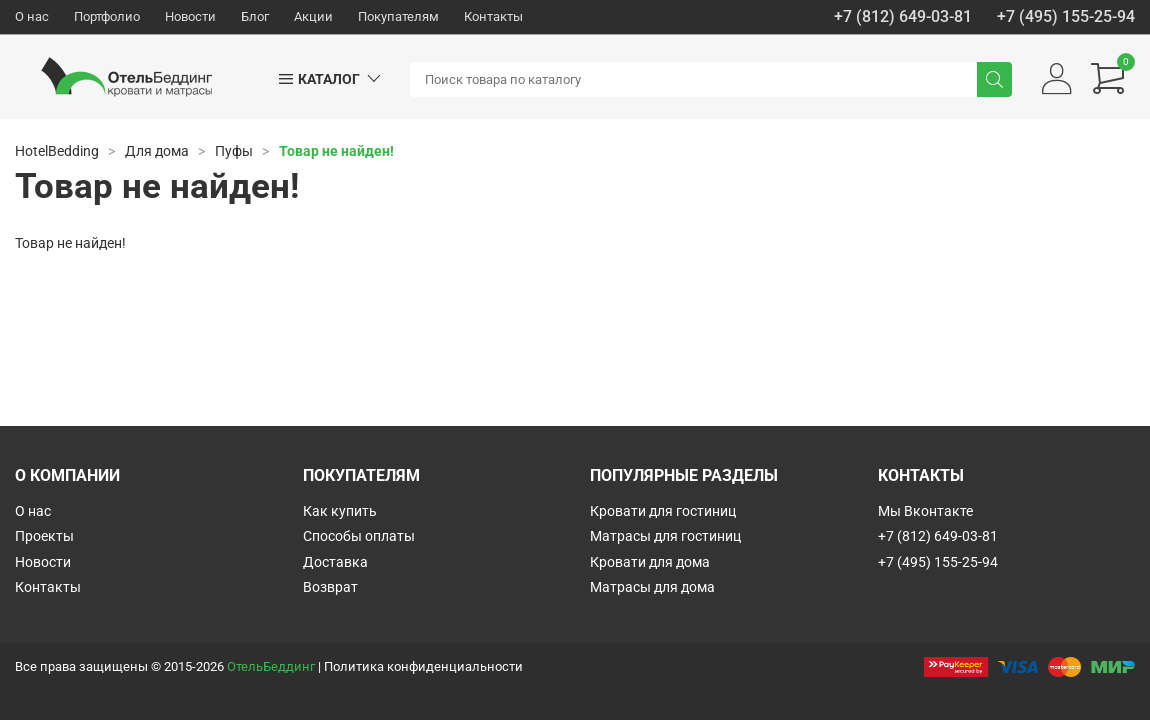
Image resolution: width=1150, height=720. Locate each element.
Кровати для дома (650, 562)
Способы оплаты (359, 536)
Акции (313, 16)
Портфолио (107, 16)
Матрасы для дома (652, 587)
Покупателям (398, 16)
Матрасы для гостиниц (665, 536)
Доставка (335, 562)
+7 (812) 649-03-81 (903, 17)
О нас (32, 16)
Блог (255, 16)
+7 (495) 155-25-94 (1066, 17)
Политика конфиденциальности (423, 666)
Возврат (330, 587)
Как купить (340, 511)
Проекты (44, 536)
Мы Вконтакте (925, 511)
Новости (190, 16)
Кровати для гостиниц (663, 511)
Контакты (493, 16)
